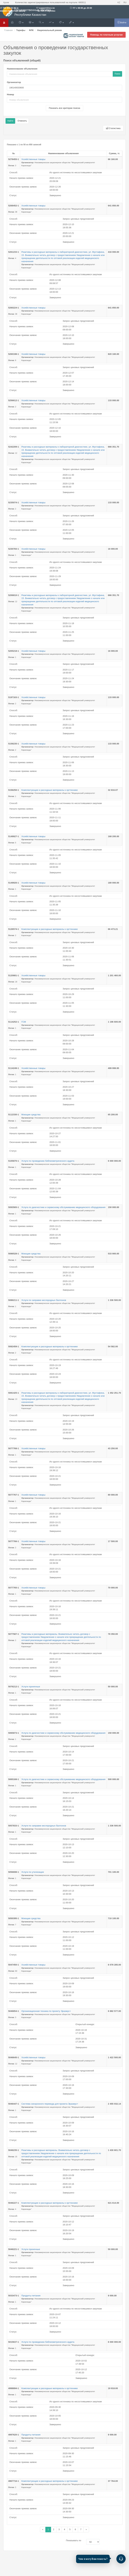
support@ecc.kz (47, 8)
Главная (8, 30)
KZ (119, 2)
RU (124, 2)
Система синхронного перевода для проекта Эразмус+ (51, 2113)
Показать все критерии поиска (64, 108)
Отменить (22, 121)
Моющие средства (32, 1114)
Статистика (113, 128)
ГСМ (25, 1022)
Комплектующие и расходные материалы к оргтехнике (51, 790)
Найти (10, 121)
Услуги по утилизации (34, 1881)
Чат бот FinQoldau (45, 11)
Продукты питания (32, 2305)
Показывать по (73, 2550)
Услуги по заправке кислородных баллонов (45, 1303)
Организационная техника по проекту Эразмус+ (47, 2020)
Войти (121, 22)
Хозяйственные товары (35, 159)
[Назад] (43, 2539)
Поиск (117, 74)
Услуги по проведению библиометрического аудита (49, 1161)
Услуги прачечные (32, 1689)
